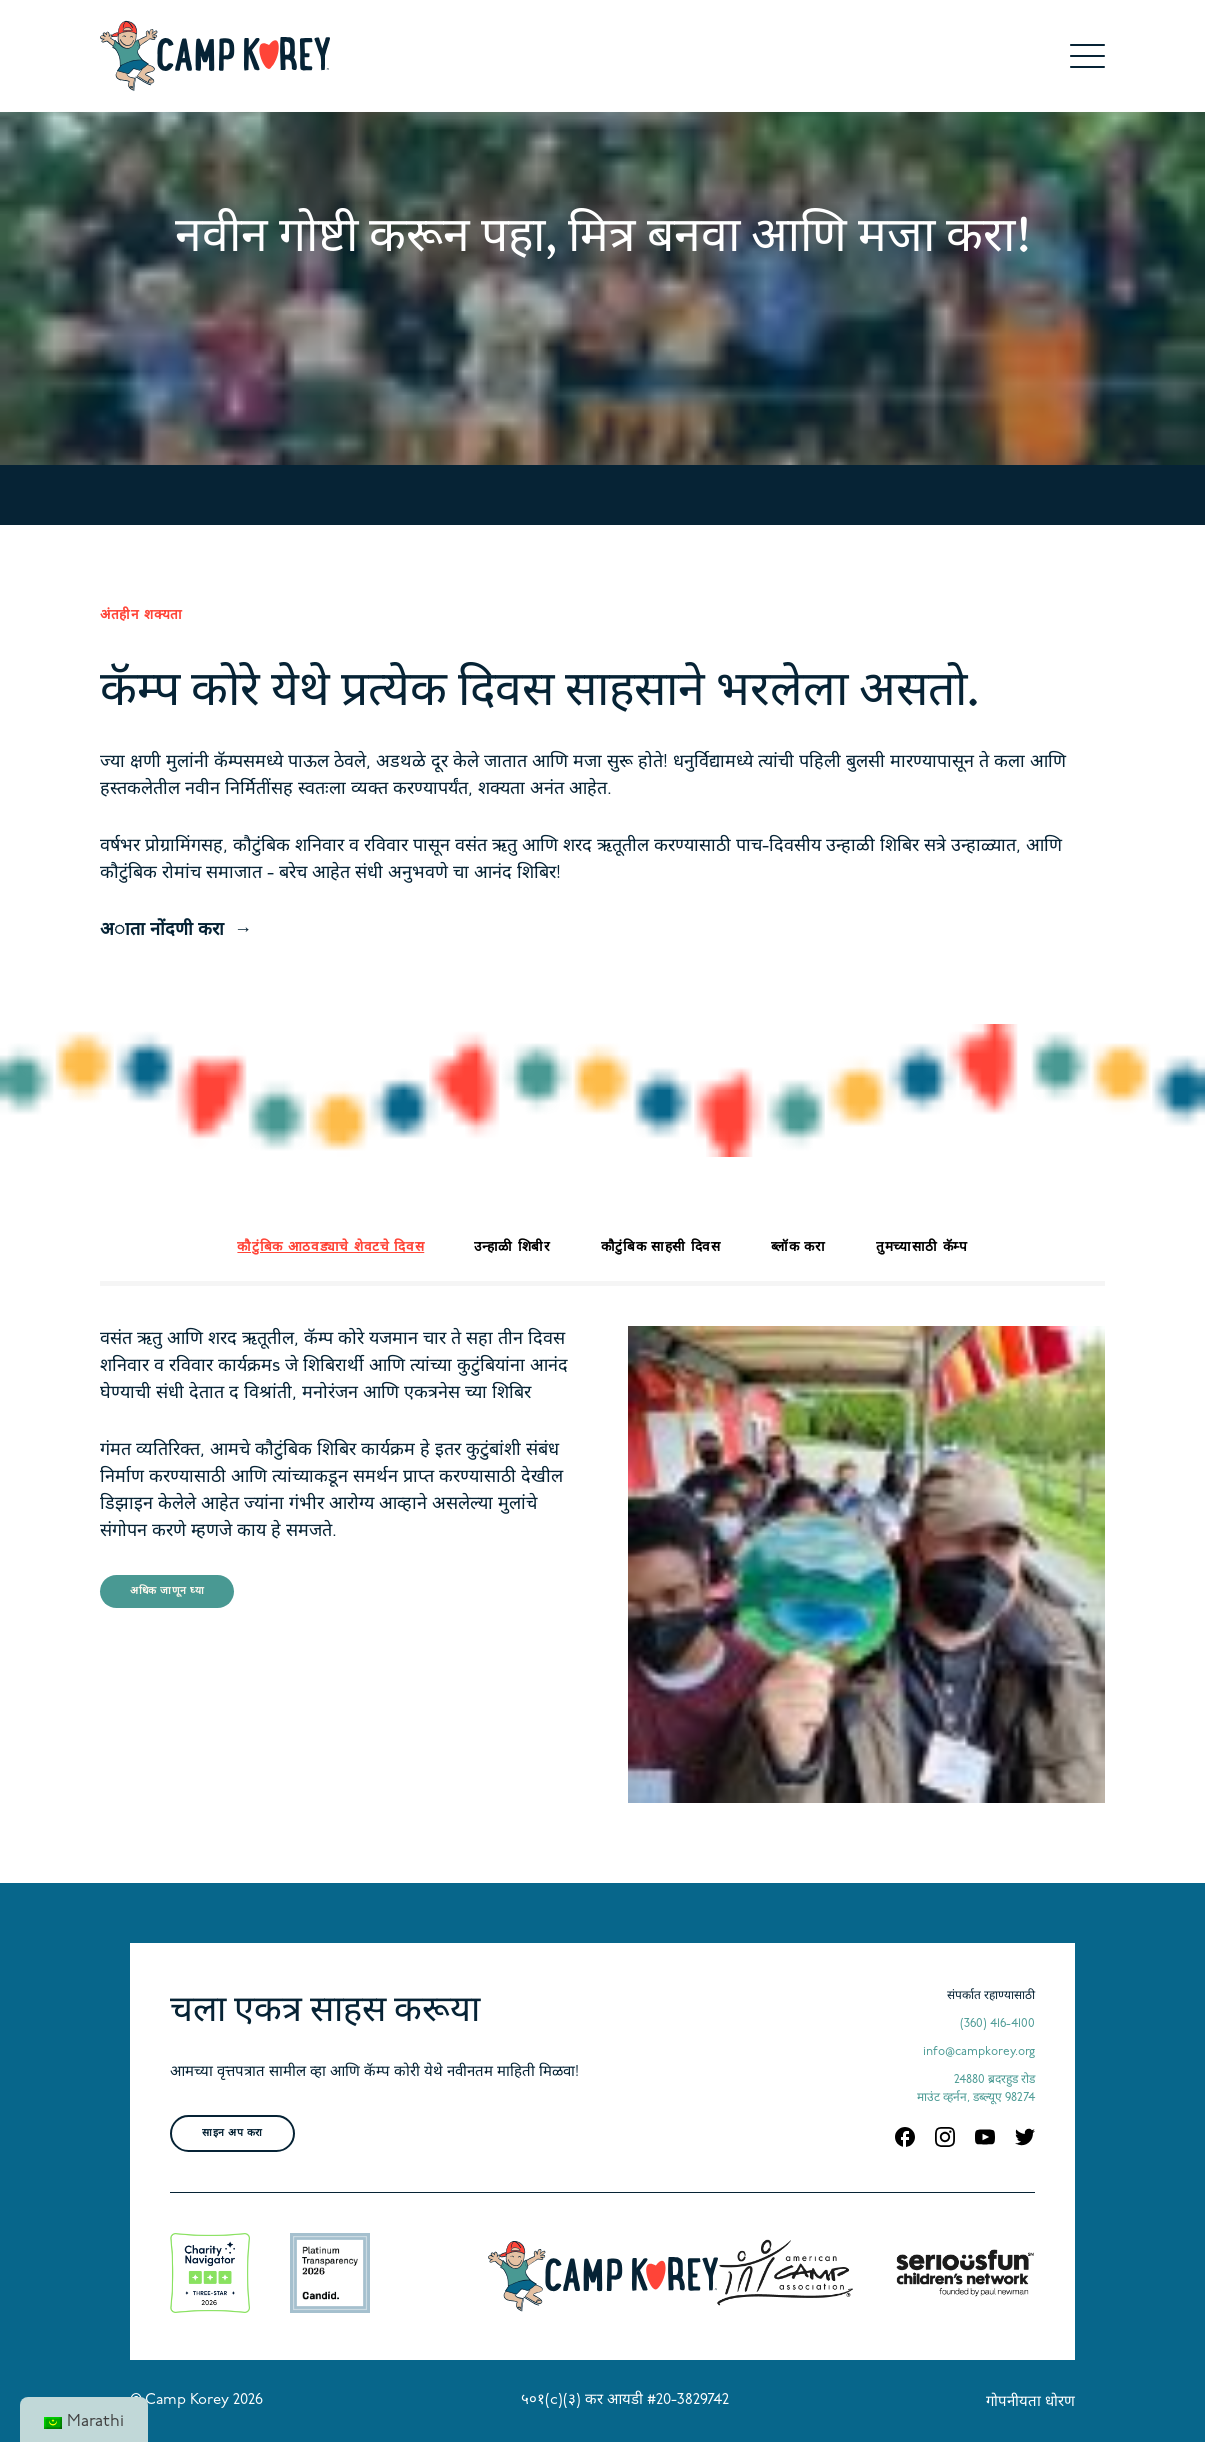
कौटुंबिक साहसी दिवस (661, 1247)
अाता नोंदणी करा (162, 930)
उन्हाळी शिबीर (512, 1247)
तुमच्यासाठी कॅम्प (922, 1247)
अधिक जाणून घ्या (167, 1591)
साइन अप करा (232, 2133)
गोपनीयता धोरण (1030, 2402)
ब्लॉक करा (798, 1247)
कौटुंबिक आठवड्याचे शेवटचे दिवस (330, 1247)
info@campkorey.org (979, 2052)
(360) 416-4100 (997, 2024)
